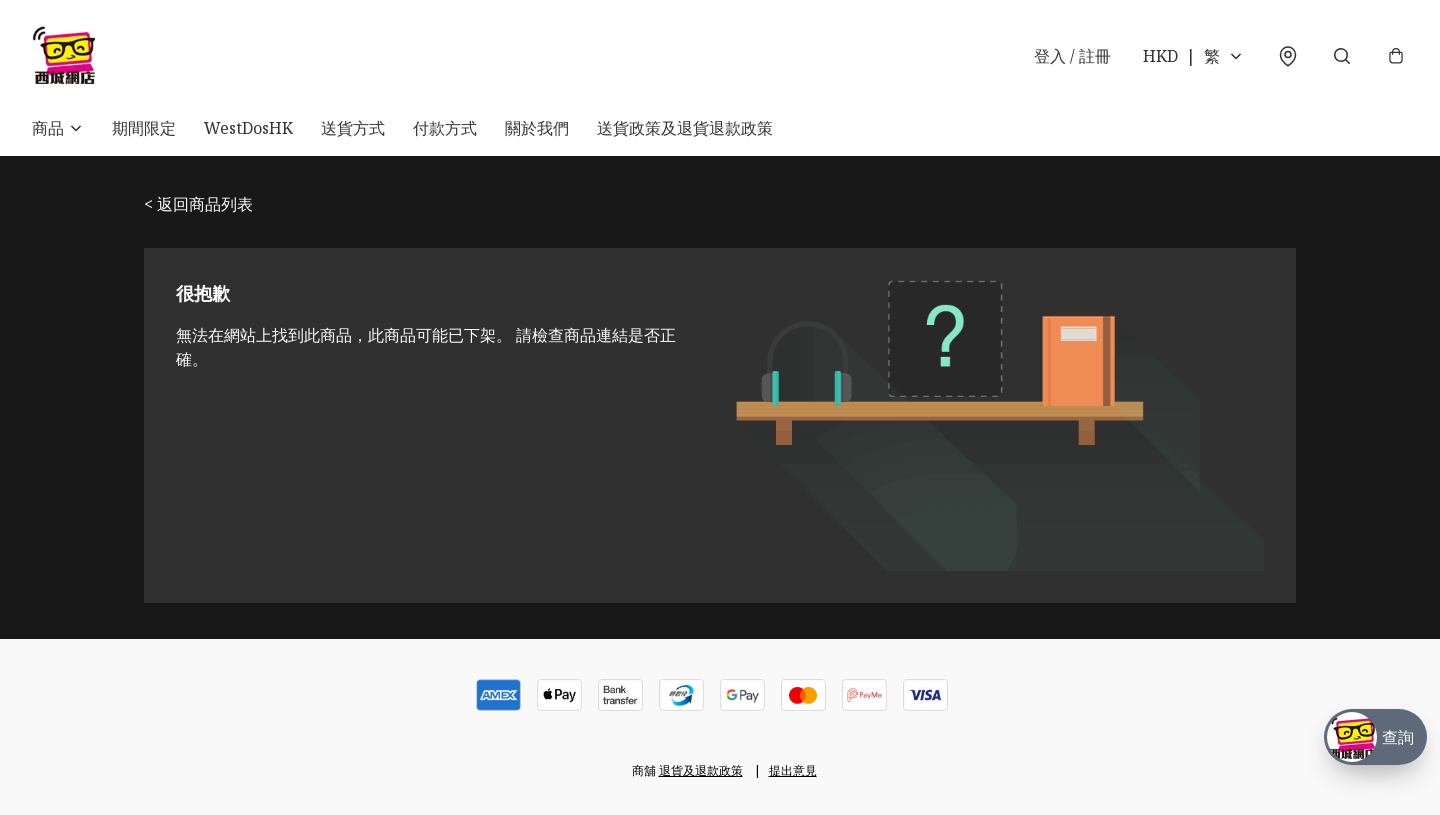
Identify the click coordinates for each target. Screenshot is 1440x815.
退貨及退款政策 (701, 770)
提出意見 (793, 770)
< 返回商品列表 (198, 204)
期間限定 (144, 128)
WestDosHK (248, 128)
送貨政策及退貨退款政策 (685, 128)
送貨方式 (353, 128)
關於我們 (537, 128)
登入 (1072, 56)
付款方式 (445, 128)
